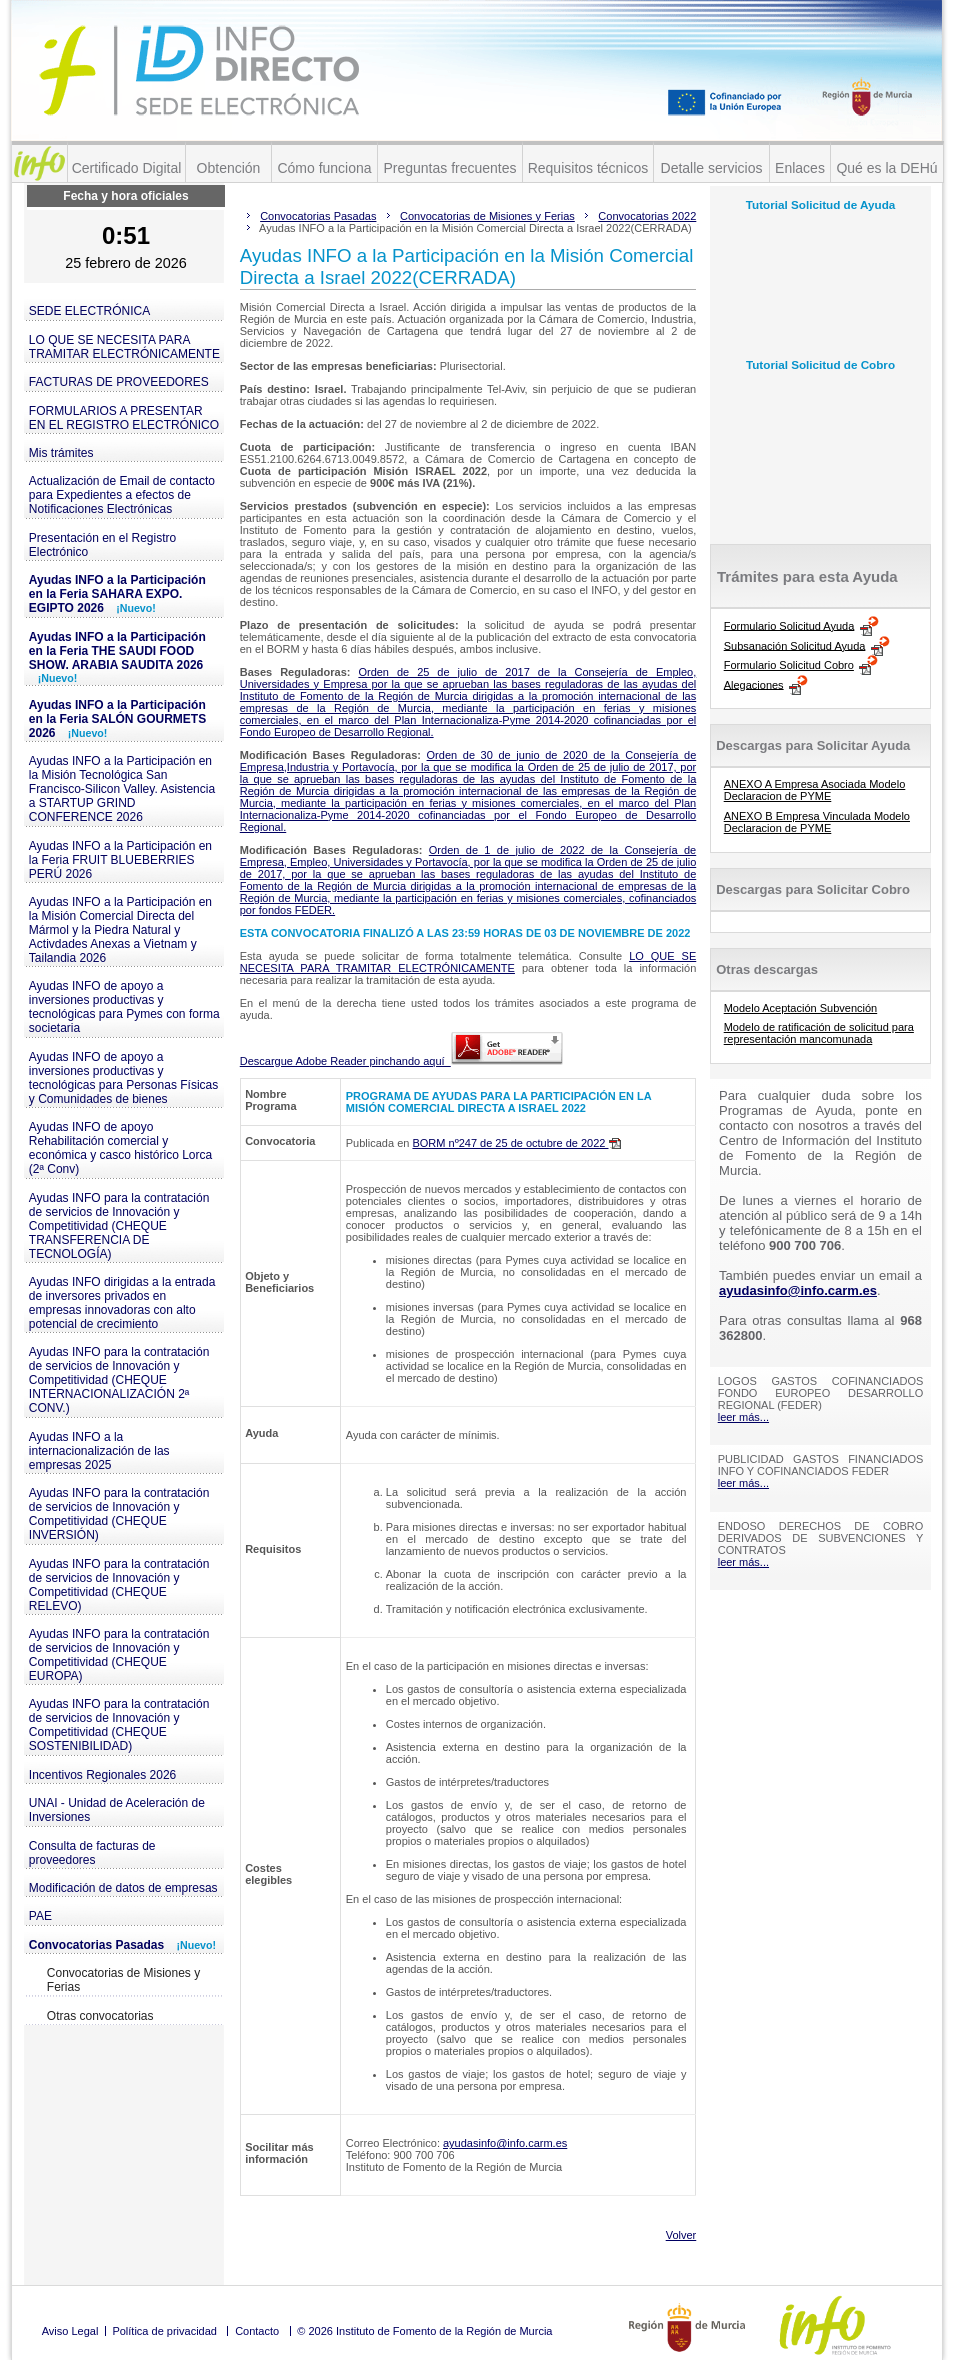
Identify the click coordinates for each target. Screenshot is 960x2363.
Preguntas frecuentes (449, 168)
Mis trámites (61, 453)
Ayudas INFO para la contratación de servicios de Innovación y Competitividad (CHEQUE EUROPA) (119, 1655)
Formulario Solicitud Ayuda (789, 625)
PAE (40, 1916)
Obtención (229, 168)
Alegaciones (754, 684)
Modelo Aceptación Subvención (801, 1008)
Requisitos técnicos (588, 168)
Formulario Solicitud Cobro (789, 665)
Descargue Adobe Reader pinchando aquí (401, 1061)
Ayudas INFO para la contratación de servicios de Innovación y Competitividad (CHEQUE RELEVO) (119, 1585)
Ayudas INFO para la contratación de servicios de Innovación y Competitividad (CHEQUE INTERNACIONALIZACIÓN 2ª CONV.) (119, 1380)
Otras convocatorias (100, 2016)
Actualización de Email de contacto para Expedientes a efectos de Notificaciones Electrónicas (122, 495)
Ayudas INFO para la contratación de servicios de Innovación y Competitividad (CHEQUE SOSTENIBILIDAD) (119, 1725)
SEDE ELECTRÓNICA (89, 311)
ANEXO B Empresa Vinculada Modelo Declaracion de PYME (817, 822)
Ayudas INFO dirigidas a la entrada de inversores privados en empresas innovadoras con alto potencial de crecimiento (122, 1303)
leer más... (743, 1417)
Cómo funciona (324, 168)
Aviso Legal (70, 2331)
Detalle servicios (712, 168)
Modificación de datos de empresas (123, 1888)
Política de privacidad (164, 2331)
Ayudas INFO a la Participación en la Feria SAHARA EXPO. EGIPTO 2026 (117, 594)
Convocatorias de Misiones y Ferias (123, 1980)
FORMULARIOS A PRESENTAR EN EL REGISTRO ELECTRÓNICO (124, 418)
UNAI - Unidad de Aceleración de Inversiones (117, 1810)
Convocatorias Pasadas (122, 1945)
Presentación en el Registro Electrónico (102, 545)
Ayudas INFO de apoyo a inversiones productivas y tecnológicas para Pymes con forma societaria (124, 1007)
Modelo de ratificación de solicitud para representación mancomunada (819, 1033)
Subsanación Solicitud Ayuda (795, 645)
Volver (681, 2235)
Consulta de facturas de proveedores (92, 1853)
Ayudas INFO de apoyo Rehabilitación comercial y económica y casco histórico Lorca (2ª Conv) (120, 1148)
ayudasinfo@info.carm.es (505, 2143)
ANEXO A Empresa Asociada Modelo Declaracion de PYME (815, 790)
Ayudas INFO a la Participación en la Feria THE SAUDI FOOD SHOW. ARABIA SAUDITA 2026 (117, 657)
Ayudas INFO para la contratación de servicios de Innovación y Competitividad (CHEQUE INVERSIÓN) (119, 1514)
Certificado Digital (127, 168)
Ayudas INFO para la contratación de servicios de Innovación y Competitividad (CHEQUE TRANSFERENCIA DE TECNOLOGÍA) (119, 1226)
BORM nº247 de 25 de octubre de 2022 (516, 1143)
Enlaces (800, 168)
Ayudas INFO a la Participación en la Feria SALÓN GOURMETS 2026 (117, 719)
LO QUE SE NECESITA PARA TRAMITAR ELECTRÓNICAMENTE (124, 347)
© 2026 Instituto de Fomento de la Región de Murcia (424, 2331)
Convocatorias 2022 (647, 216)
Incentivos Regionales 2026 (102, 1775)
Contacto (257, 2331)
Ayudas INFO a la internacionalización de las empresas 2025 (99, 1451)
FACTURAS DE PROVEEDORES (119, 382)
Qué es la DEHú (886, 168)
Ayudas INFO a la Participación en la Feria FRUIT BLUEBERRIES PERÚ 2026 (120, 860)
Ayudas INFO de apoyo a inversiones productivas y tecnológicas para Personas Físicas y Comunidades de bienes (123, 1078)
